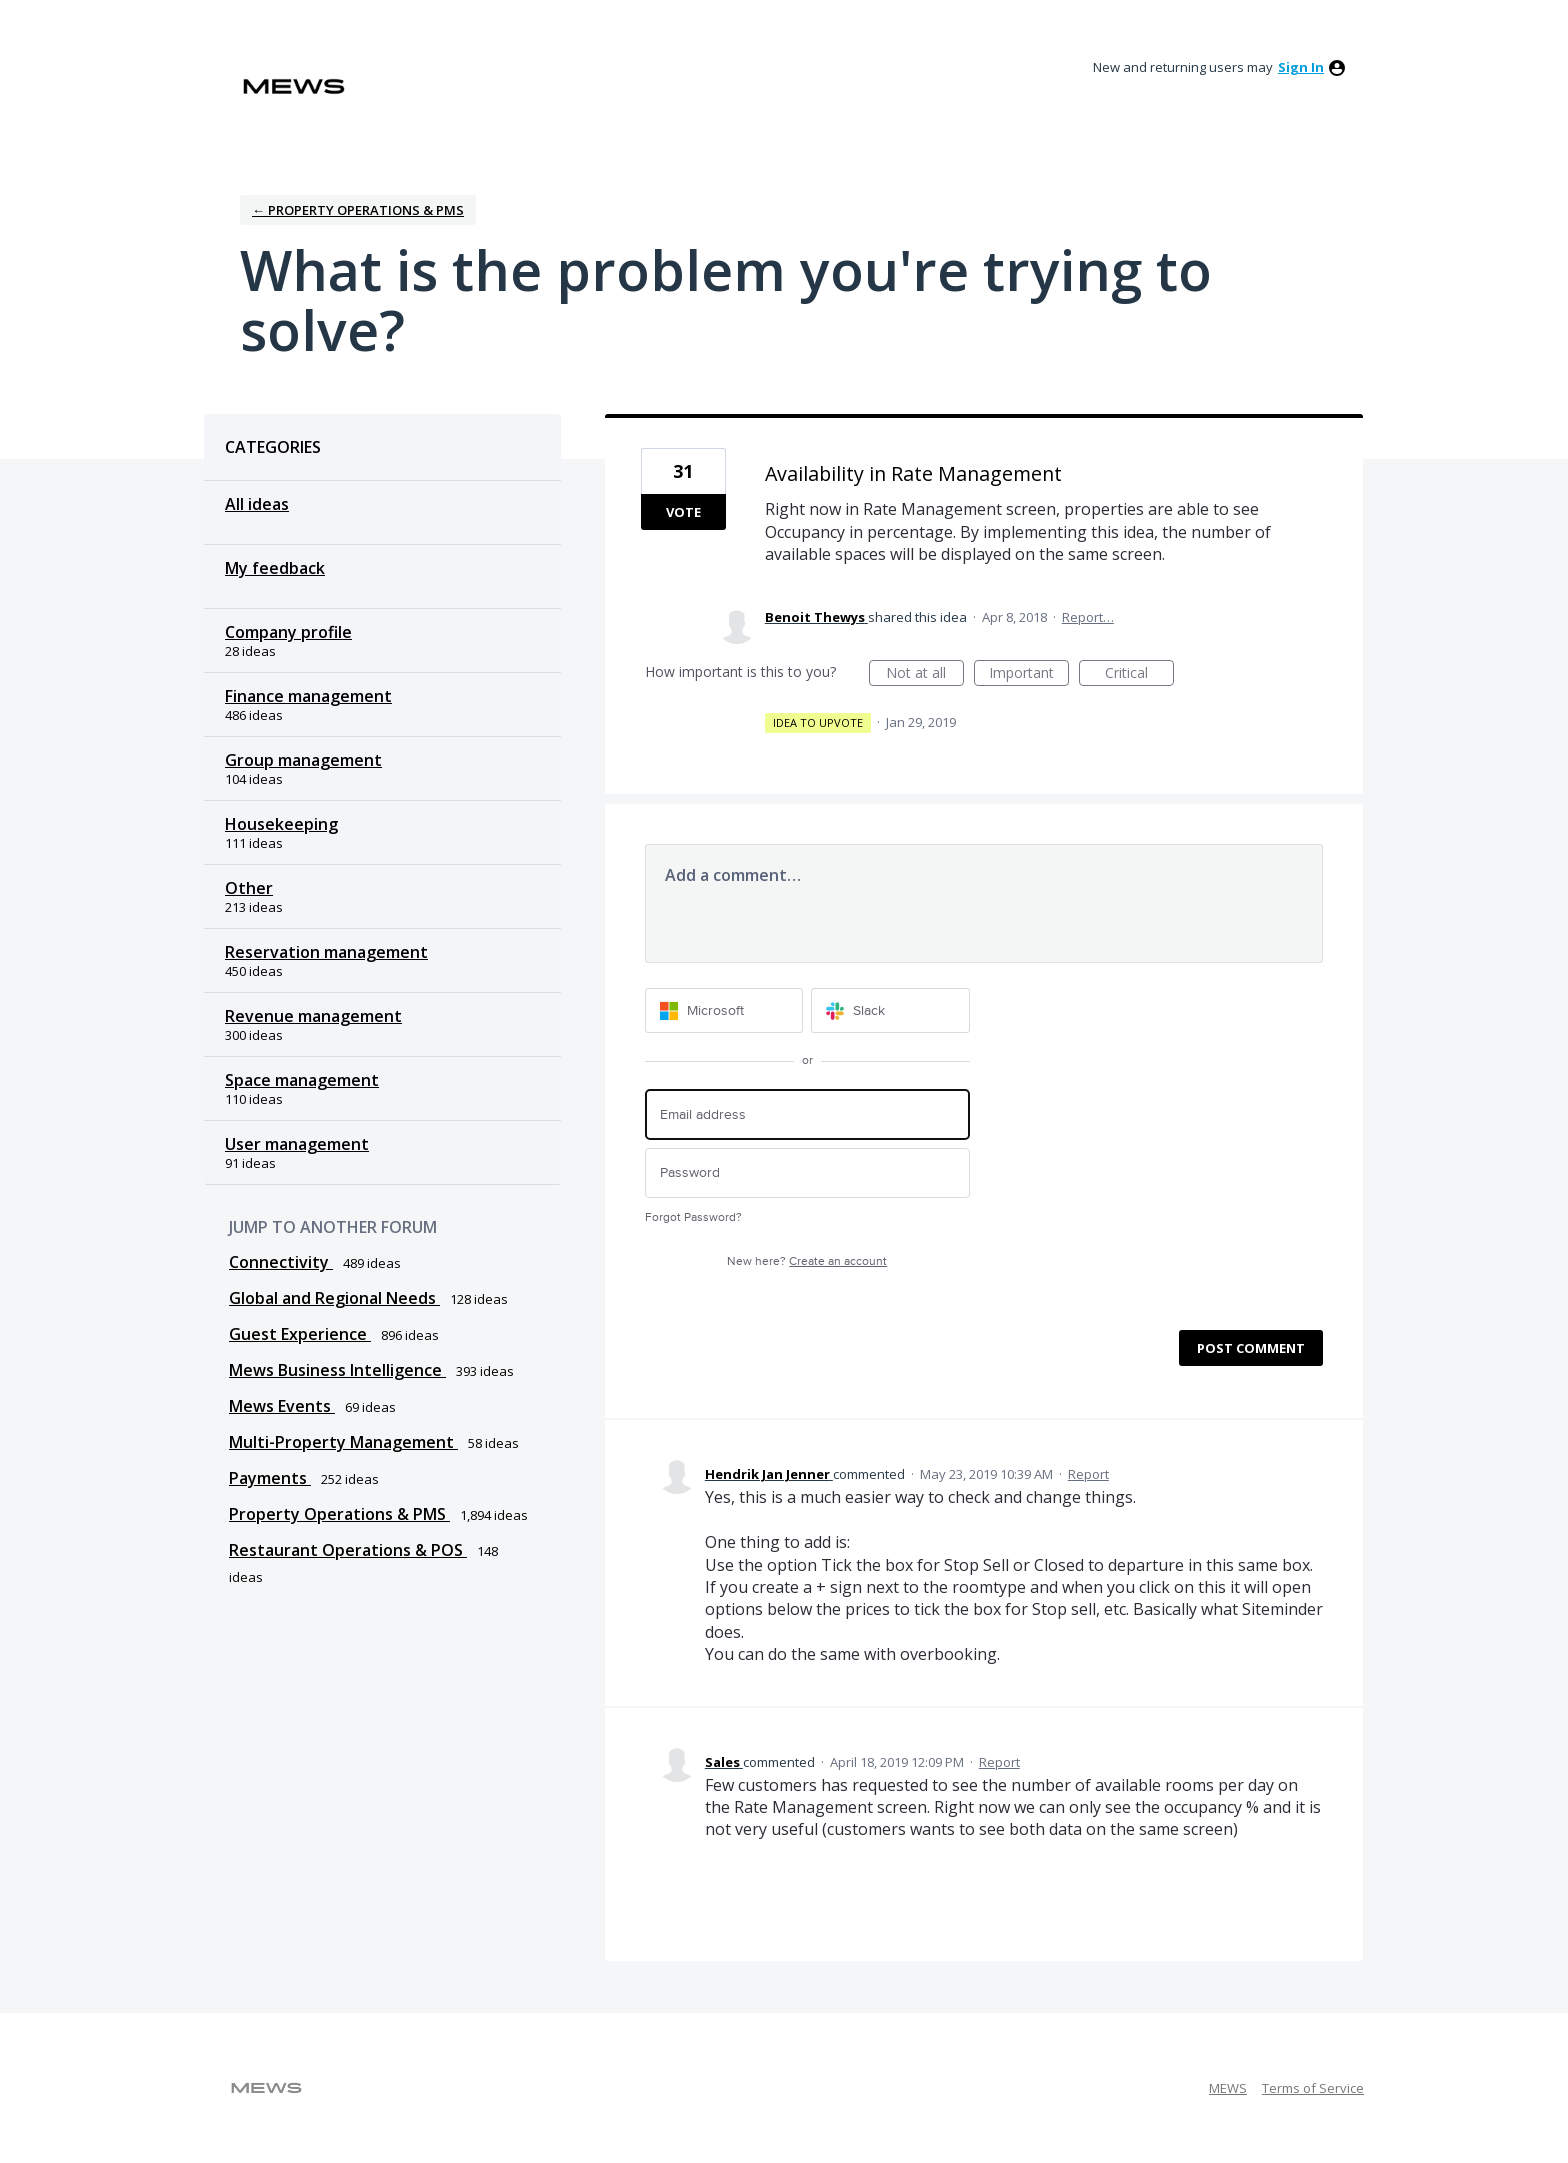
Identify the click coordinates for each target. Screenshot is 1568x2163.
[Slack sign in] (890, 1010)
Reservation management (326, 952)
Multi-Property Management (343, 1442)
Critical (1139, 674)
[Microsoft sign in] (724, 1010)
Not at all (925, 674)
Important (1029, 674)
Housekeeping (281, 824)
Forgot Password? (693, 1217)
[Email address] (807, 1114)
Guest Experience (300, 1334)
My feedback (275, 568)
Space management (302, 1080)
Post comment (1251, 1348)
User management (297, 1144)
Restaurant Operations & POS (348, 1550)
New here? (807, 1261)
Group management (303, 760)
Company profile (288, 632)
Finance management (308, 696)
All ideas (257, 504)
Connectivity (281, 1262)
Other (249, 888)
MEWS (1228, 2088)
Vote (683, 512)
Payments (270, 1478)
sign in (1301, 67)
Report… (1088, 617)
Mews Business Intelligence (337, 1370)
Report (1088, 1474)
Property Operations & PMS (339, 1514)
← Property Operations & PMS (358, 210)
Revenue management (313, 1016)
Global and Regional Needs (334, 1298)
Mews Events (282, 1406)
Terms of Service (1313, 2088)
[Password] (807, 1173)
